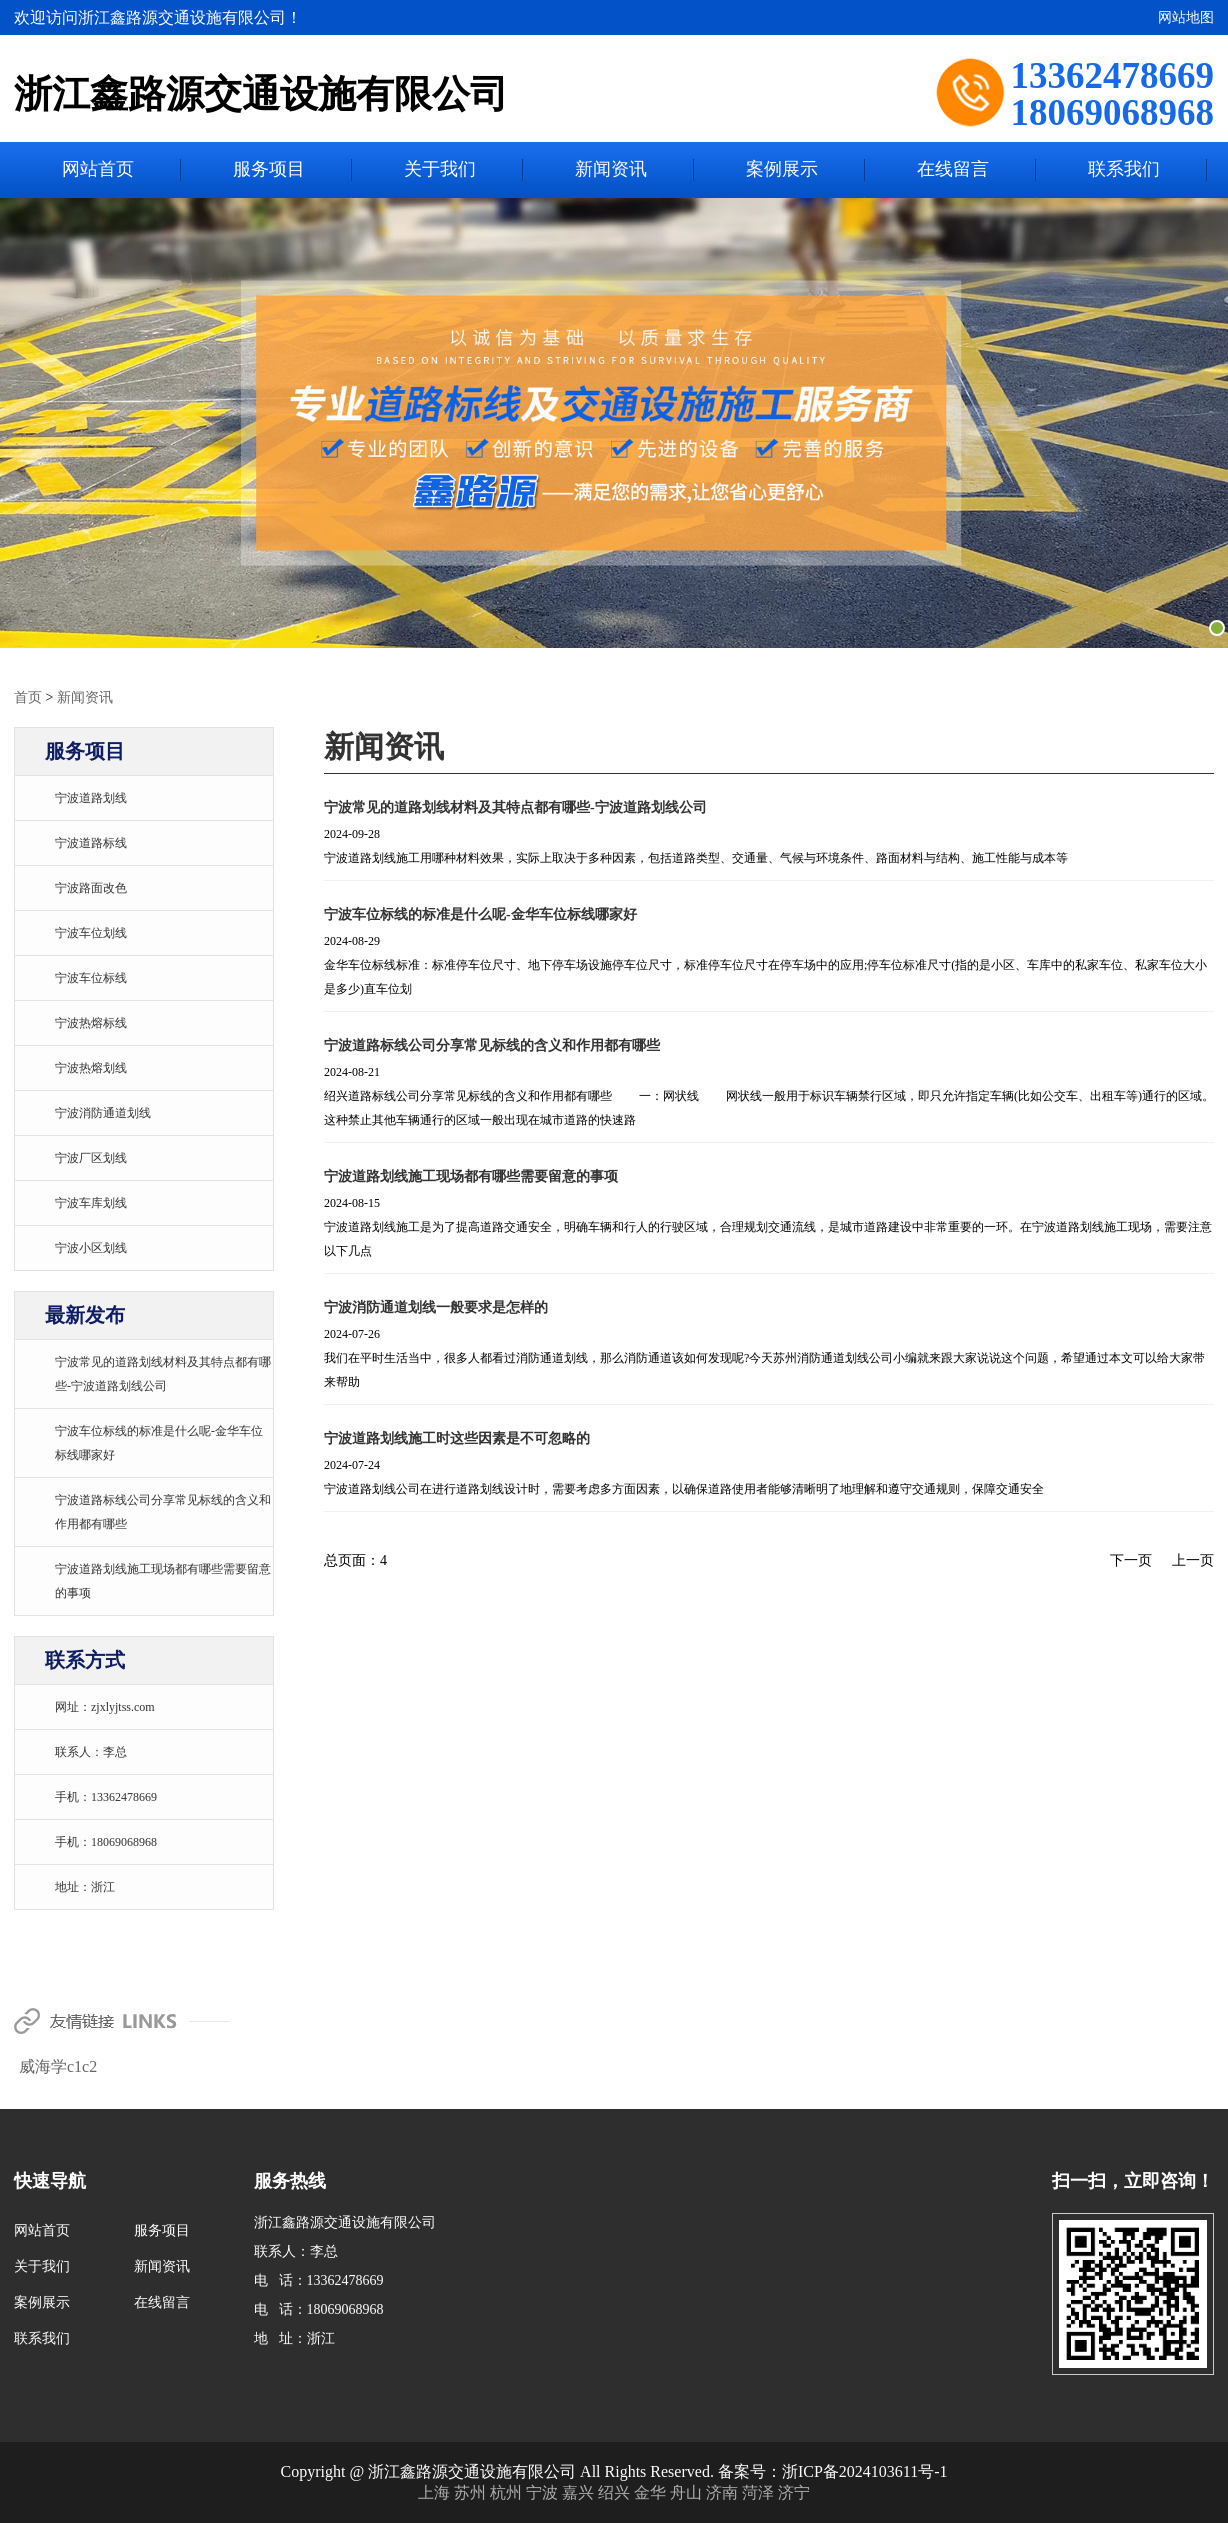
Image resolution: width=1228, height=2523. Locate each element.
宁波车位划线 (91, 932)
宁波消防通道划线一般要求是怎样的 (436, 1306)
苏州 (472, 2491)
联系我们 (1124, 170)
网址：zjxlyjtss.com (105, 1706)
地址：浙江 (85, 1886)
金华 (652, 2491)
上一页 (1193, 1559)
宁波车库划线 (91, 1202)
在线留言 (953, 170)
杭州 (508, 2491)
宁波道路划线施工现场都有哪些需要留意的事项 (471, 1175)
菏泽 (760, 2491)
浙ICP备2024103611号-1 (865, 2470)
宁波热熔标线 (91, 1022)
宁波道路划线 (91, 797)
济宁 (794, 2491)
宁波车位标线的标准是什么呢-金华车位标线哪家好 (480, 913)
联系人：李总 (91, 1751)
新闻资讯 (611, 170)
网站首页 (98, 170)
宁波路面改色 (91, 887)
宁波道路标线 (91, 842)
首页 (28, 696)
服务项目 (269, 170)
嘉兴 (580, 2491)
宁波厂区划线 (91, 1157)
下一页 (1131, 1559)
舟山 (688, 2491)
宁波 (544, 2491)
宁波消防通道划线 (103, 1112)
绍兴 (616, 2491)
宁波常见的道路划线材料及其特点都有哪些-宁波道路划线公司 (515, 806)
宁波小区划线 (91, 1247)
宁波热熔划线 (91, 1067)
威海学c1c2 (58, 2065)
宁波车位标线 (91, 977)
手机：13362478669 (106, 1796)
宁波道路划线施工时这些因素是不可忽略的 (457, 1437)
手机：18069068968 (106, 1841)
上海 (436, 2491)
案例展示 (782, 170)
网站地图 (1186, 17)
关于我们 (440, 170)
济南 (724, 2491)
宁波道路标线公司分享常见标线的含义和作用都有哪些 (492, 1044)
